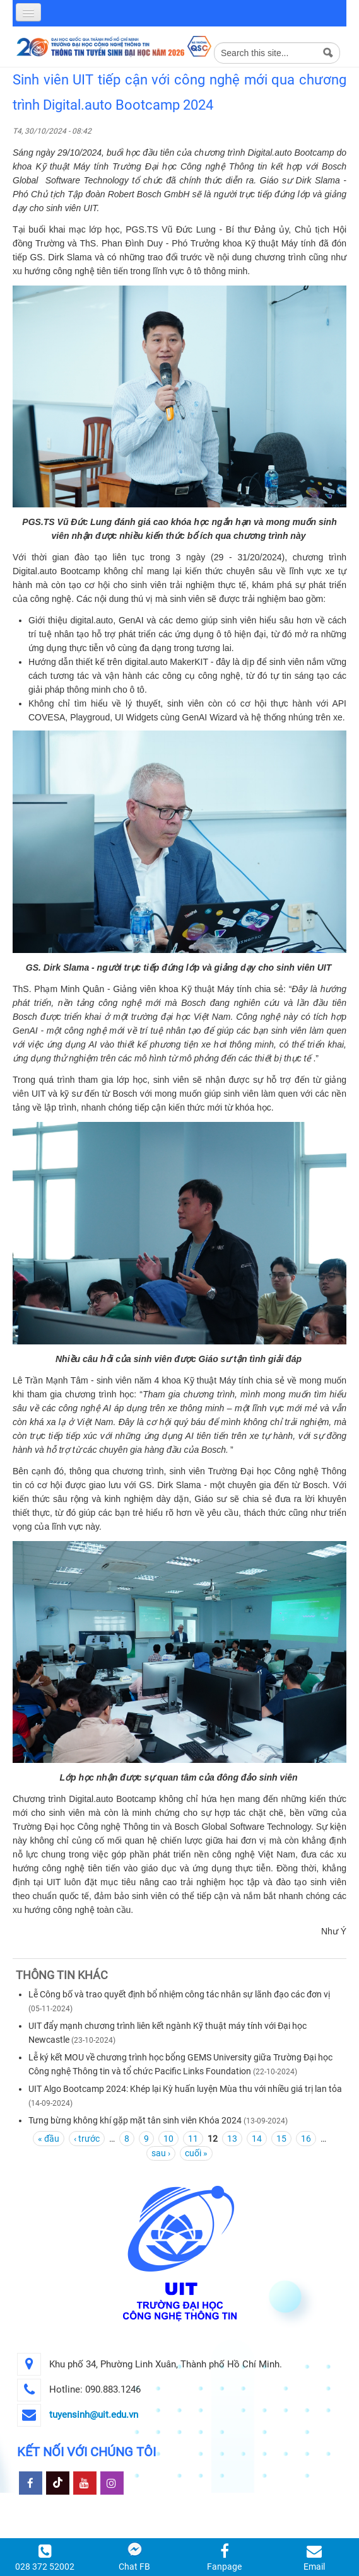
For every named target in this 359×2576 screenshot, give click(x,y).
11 (193, 2139)
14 (257, 2139)
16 (306, 2139)
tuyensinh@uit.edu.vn (93, 2414)
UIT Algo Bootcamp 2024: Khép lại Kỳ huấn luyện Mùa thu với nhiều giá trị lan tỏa (185, 2089)
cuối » (196, 2153)
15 (281, 2139)
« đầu (48, 2139)
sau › (160, 2153)
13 (232, 2139)
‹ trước (87, 2139)
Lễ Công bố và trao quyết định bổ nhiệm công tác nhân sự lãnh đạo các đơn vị (179, 1994)
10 (168, 2139)
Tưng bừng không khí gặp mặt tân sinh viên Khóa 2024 (135, 2120)
